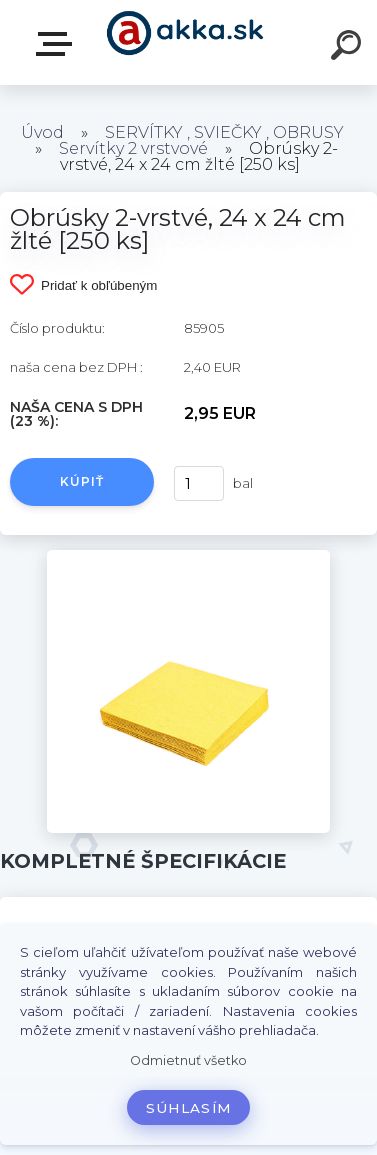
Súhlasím (189, 1108)
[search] (349, 48)
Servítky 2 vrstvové (133, 148)
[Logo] (185, 42)
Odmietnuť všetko (188, 1060)
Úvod (42, 132)
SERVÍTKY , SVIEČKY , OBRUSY (224, 132)
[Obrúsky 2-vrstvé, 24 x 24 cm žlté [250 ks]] (188, 557)
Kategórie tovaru (58, 44)
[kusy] (199, 483)
